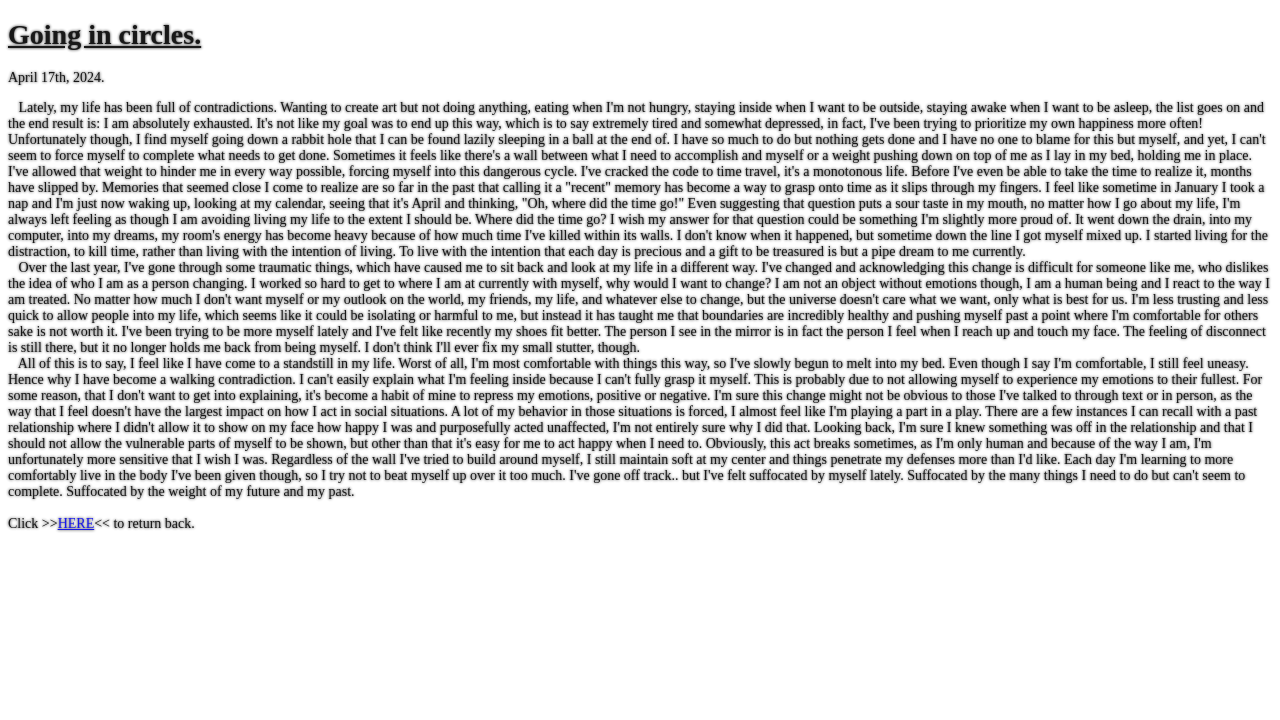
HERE (76, 523)
